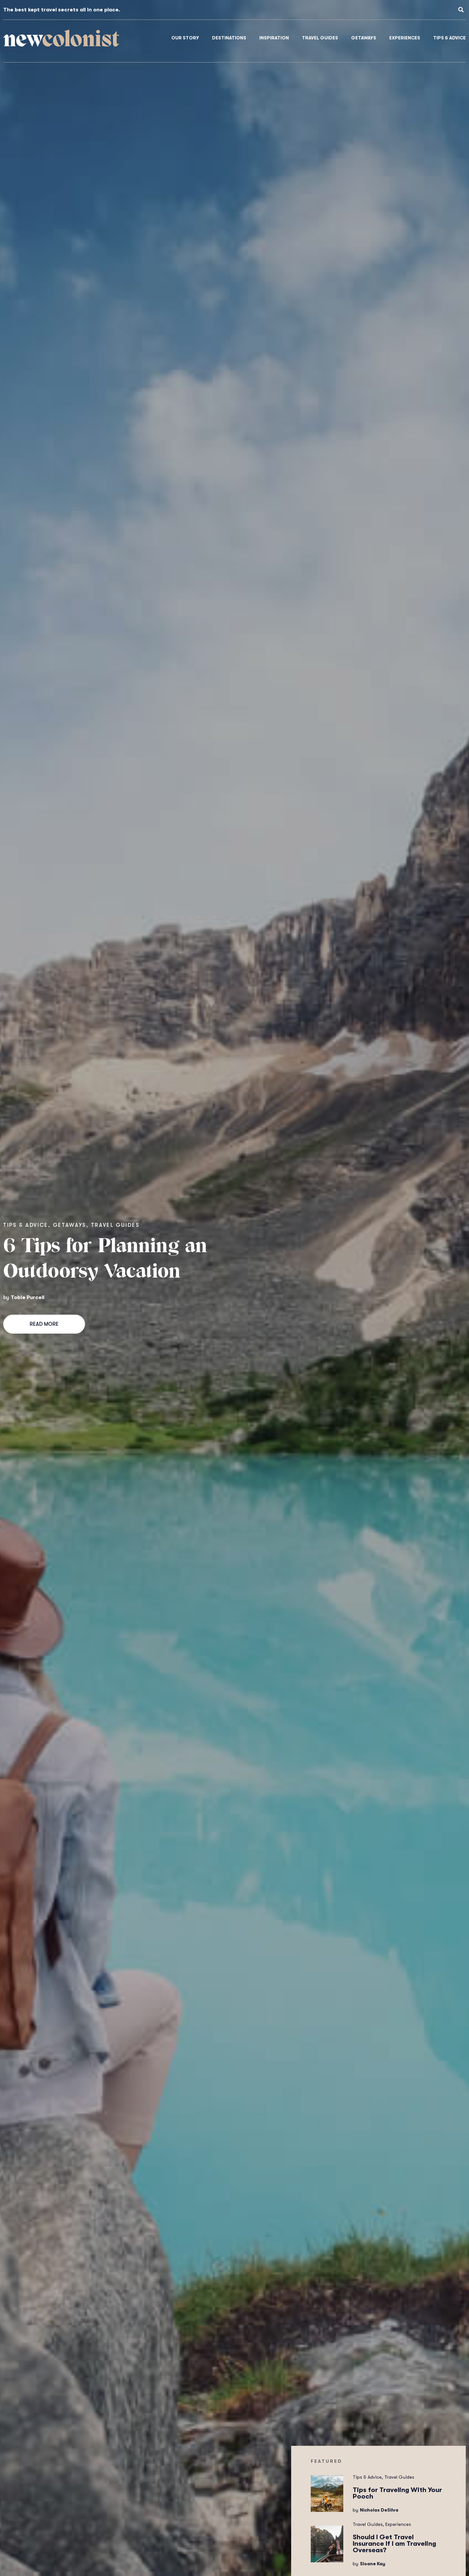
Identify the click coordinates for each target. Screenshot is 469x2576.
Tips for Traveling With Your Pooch (397, 2493)
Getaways (363, 37)
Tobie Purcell (27, 1297)
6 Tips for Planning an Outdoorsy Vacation (105, 1259)
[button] (461, 10)
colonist (61, 41)
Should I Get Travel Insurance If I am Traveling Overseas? (394, 2543)
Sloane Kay (372, 2563)
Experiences (404, 37)
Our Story (185, 37)
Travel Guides (320, 37)
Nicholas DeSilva (379, 2510)
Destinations (229, 37)
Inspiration (274, 37)
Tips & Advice (449, 37)
